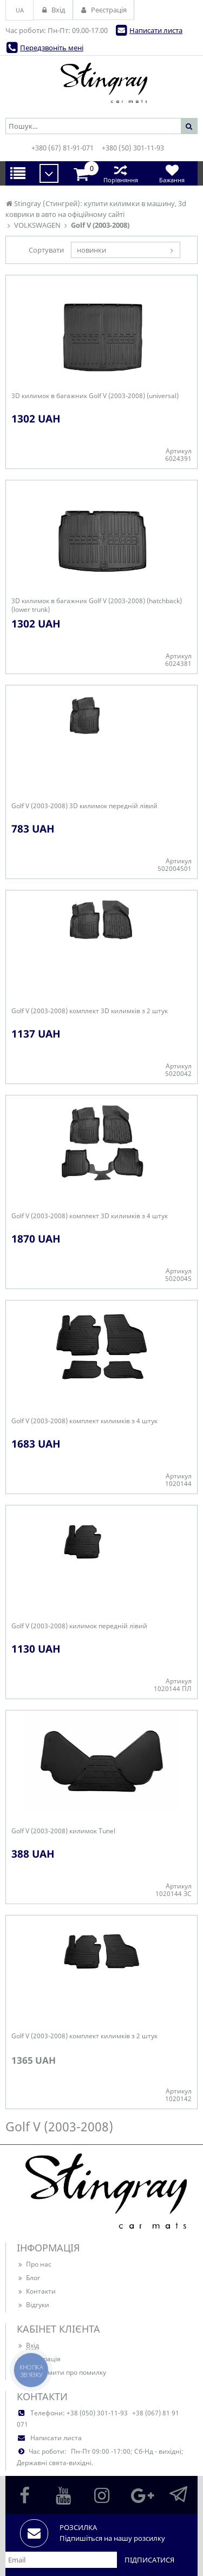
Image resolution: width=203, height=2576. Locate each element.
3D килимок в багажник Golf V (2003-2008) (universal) (95, 396)
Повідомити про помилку (61, 2372)
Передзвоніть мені (51, 47)
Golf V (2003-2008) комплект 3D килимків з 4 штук (89, 1216)
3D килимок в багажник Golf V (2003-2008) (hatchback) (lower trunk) (96, 605)
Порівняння (120, 173)
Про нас (34, 2264)
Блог (28, 2277)
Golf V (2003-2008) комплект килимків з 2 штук (84, 2036)
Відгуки (33, 2304)
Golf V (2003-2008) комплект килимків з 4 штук (84, 1421)
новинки (91, 250)
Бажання (172, 173)
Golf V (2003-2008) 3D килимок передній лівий (84, 806)
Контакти (36, 2291)
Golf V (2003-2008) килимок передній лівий (79, 1626)
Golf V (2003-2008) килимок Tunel (63, 1831)
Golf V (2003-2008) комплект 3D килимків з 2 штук (89, 1011)
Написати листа (155, 30)
